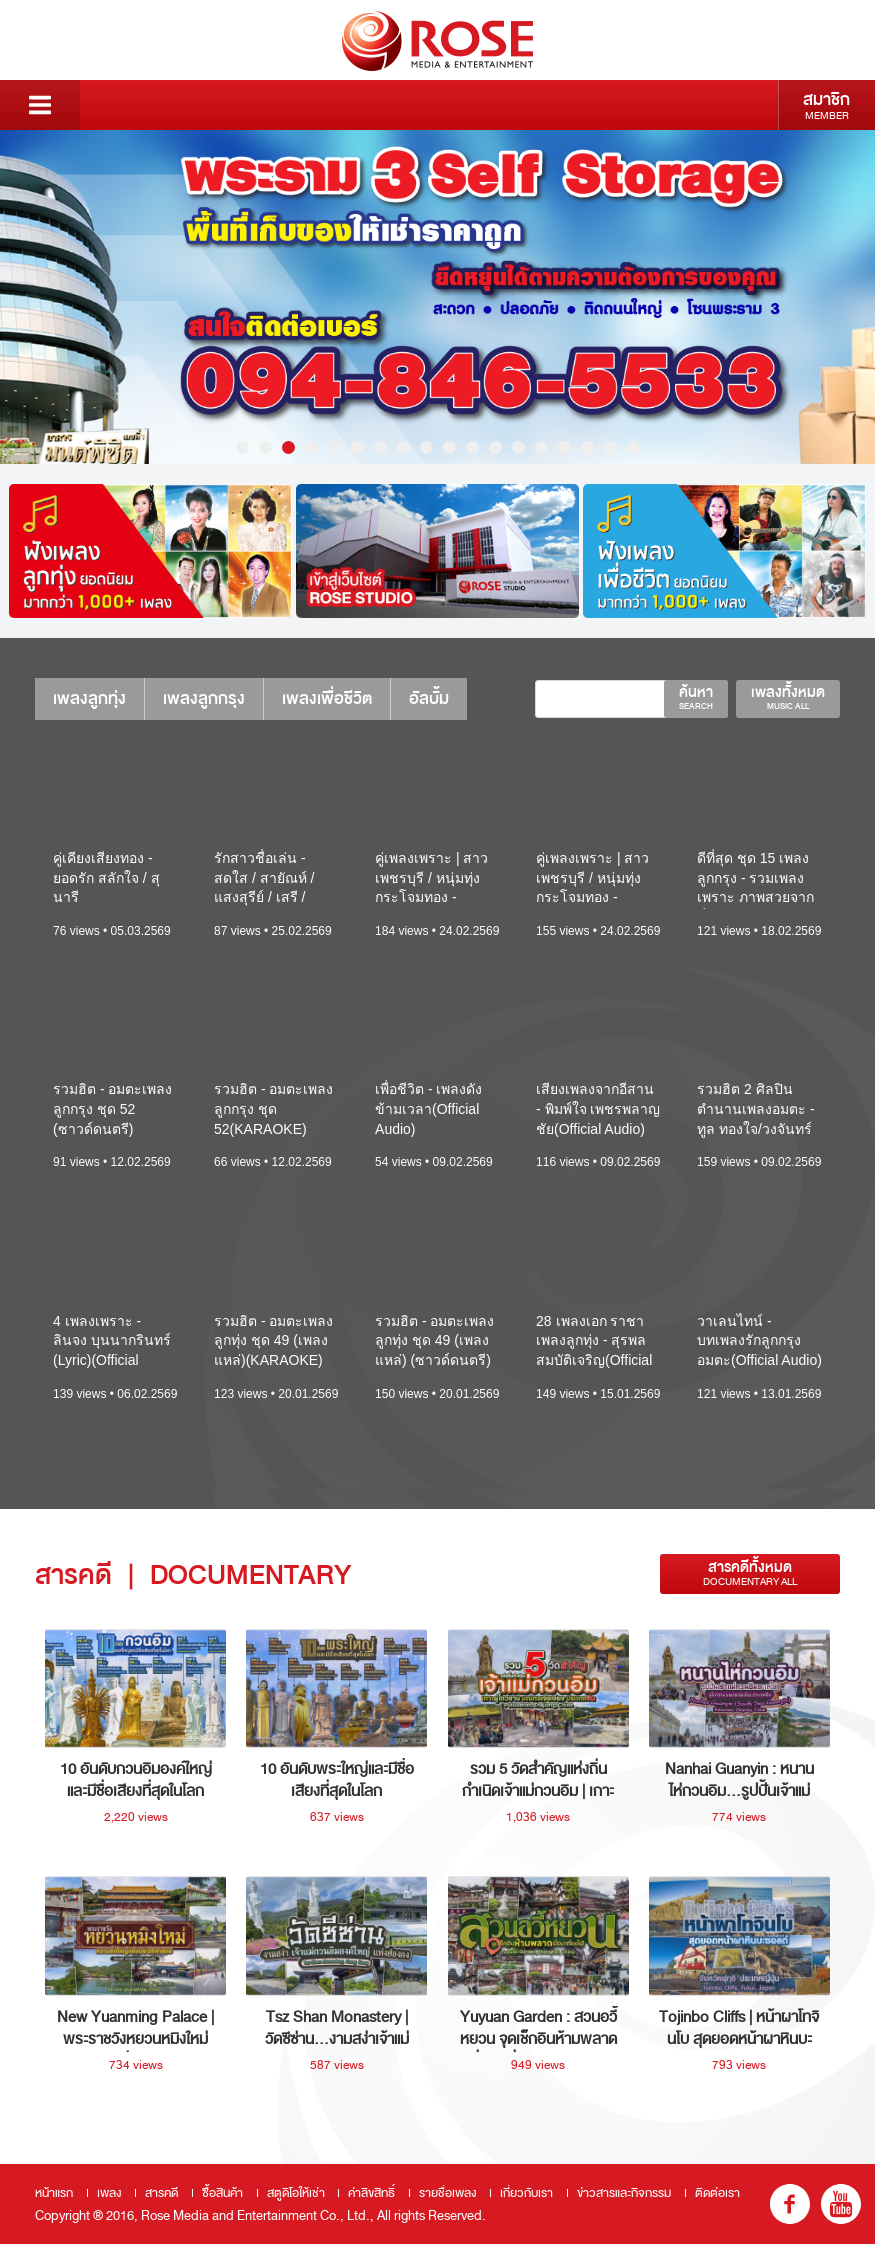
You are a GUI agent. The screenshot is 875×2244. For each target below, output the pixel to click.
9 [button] (426, 447)
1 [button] (242, 447)
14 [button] (541, 447)
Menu (40, 105)
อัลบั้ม (429, 698)
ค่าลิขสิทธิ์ (371, 2193)
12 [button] (495, 447)
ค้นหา (696, 697)
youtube (841, 2204)
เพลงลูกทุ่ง (89, 698)
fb (790, 2204)
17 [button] (610, 447)
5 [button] (334, 447)
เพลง (109, 2193)
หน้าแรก (54, 2193)
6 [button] (357, 447)
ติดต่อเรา (717, 2193)
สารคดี (161, 2193)
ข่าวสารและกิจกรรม (624, 2193)
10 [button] (449, 447)
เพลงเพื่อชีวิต (327, 698)
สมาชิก (826, 105)
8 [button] (403, 447)
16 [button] (587, 447)
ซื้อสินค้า (222, 2193)
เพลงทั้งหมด (788, 697)
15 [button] (564, 447)
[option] (437, 297)
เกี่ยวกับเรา (526, 2193)
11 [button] (472, 447)
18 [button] (633, 447)
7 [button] (380, 447)
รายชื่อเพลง (447, 2193)
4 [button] (311, 447)
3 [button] (288, 447)
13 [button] (518, 447)
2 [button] (265, 447)
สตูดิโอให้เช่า (296, 2193)
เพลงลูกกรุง (204, 698)
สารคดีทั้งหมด (750, 1573)
